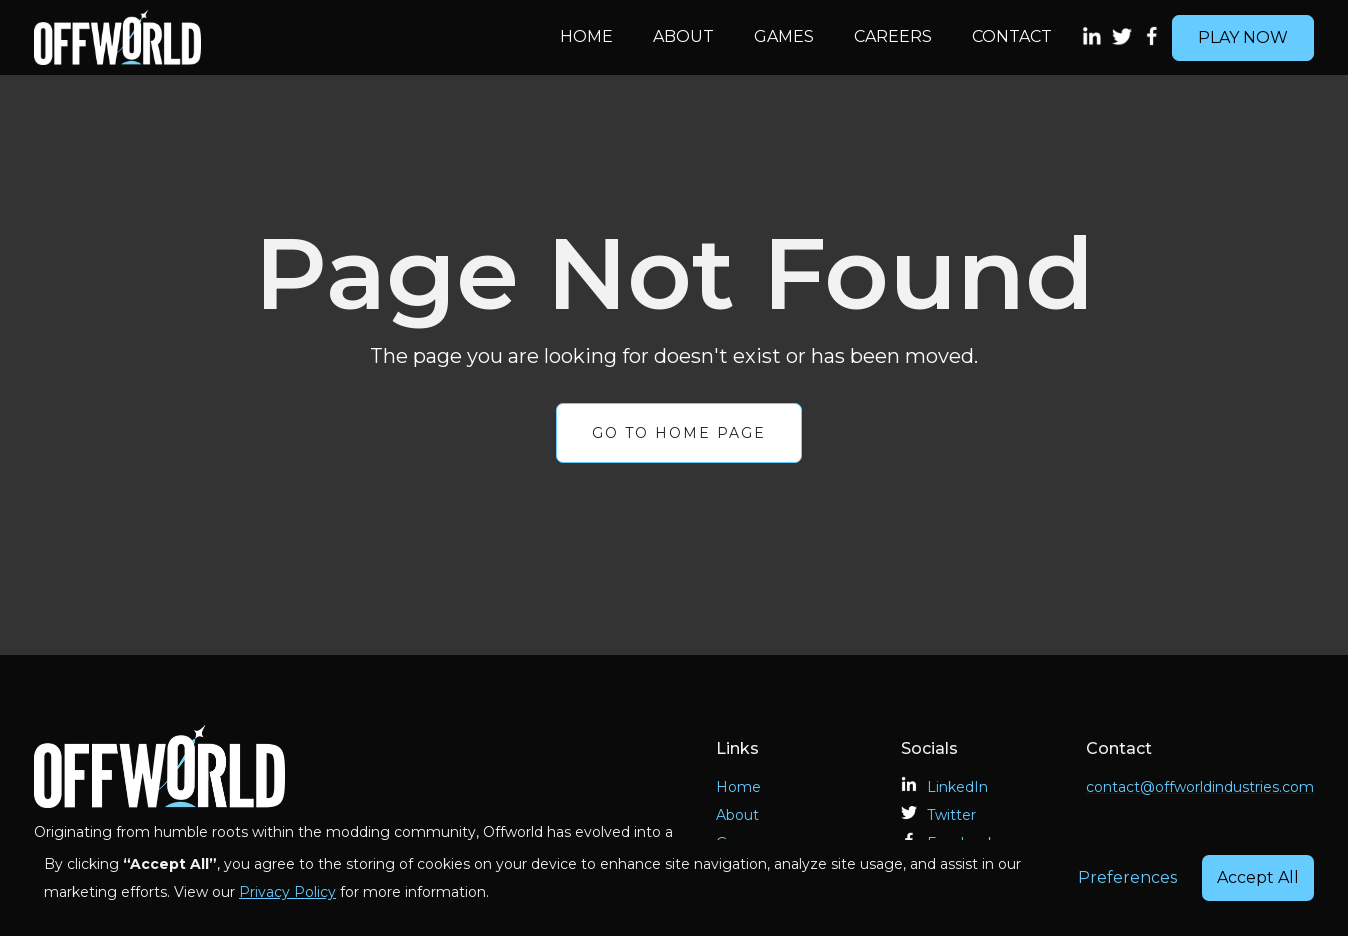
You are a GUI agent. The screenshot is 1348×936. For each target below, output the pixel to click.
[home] (287, 37)
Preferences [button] (1127, 877)
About (683, 36)
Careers (893, 36)
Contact (1012, 36)
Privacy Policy (287, 892)
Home (586, 36)
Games (784, 36)
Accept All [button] (1258, 877)
